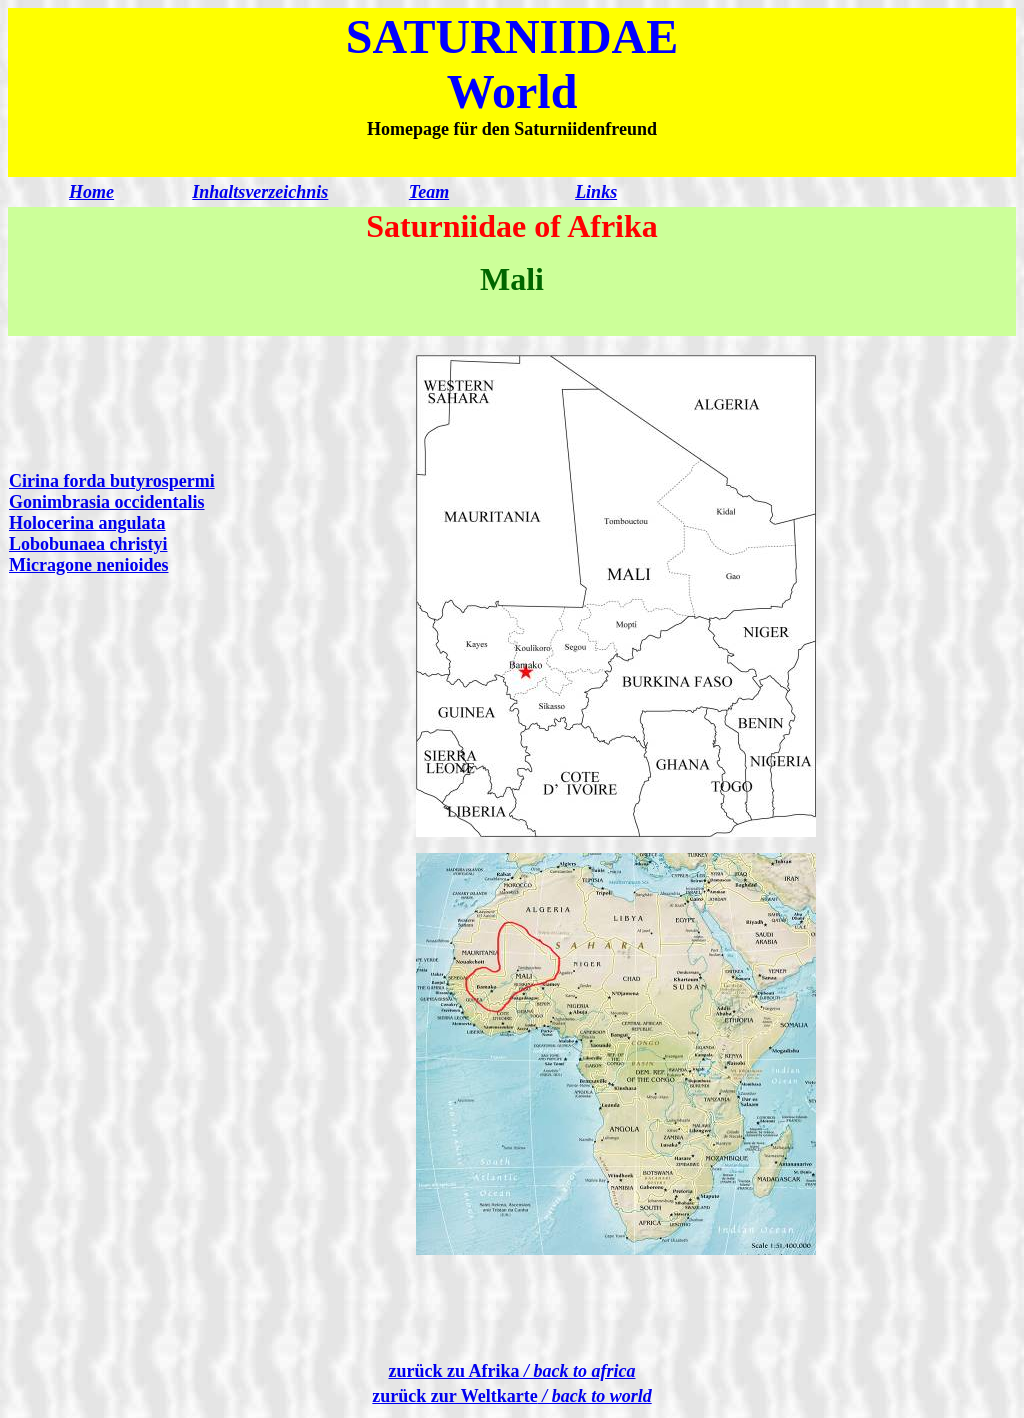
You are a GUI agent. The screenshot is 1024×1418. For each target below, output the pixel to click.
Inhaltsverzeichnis (260, 192)
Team (429, 192)
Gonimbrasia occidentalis (107, 502)
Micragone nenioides (89, 565)
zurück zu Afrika (512, 1371)
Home (91, 192)
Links (596, 192)
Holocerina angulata (87, 523)
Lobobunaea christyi (88, 544)
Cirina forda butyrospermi (112, 481)
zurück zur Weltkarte (511, 1396)
